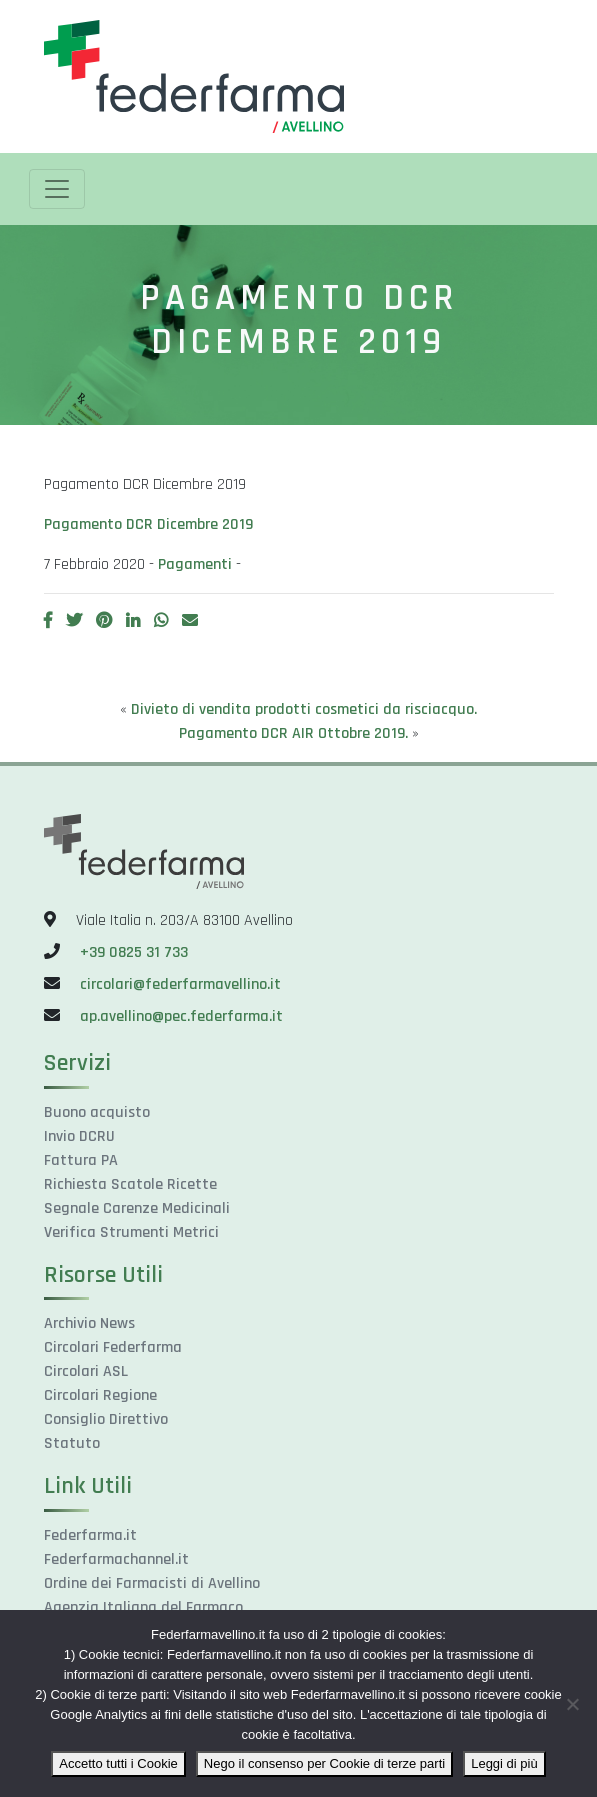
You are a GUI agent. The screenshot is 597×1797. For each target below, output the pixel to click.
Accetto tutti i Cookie (118, 1763)
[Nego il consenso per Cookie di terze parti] (572, 1704)
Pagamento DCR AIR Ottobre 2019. (293, 733)
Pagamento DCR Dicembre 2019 (148, 524)
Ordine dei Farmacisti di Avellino (152, 1583)
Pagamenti (195, 564)
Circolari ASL (86, 1371)
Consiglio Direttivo (106, 1419)
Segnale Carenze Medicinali (137, 1208)
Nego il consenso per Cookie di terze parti (324, 1763)
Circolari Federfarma (113, 1347)
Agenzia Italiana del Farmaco (143, 1607)
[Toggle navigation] (57, 189)
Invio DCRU (79, 1136)
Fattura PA (81, 1160)
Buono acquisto (97, 1112)
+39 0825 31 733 (134, 952)
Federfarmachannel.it (116, 1559)
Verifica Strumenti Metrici (131, 1232)
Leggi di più (504, 1763)
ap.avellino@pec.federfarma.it (179, 1016)
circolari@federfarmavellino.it (180, 984)
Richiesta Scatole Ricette (130, 1184)
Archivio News (89, 1323)
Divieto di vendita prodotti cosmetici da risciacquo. (304, 709)
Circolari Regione (100, 1395)
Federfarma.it (90, 1535)
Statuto (72, 1443)
